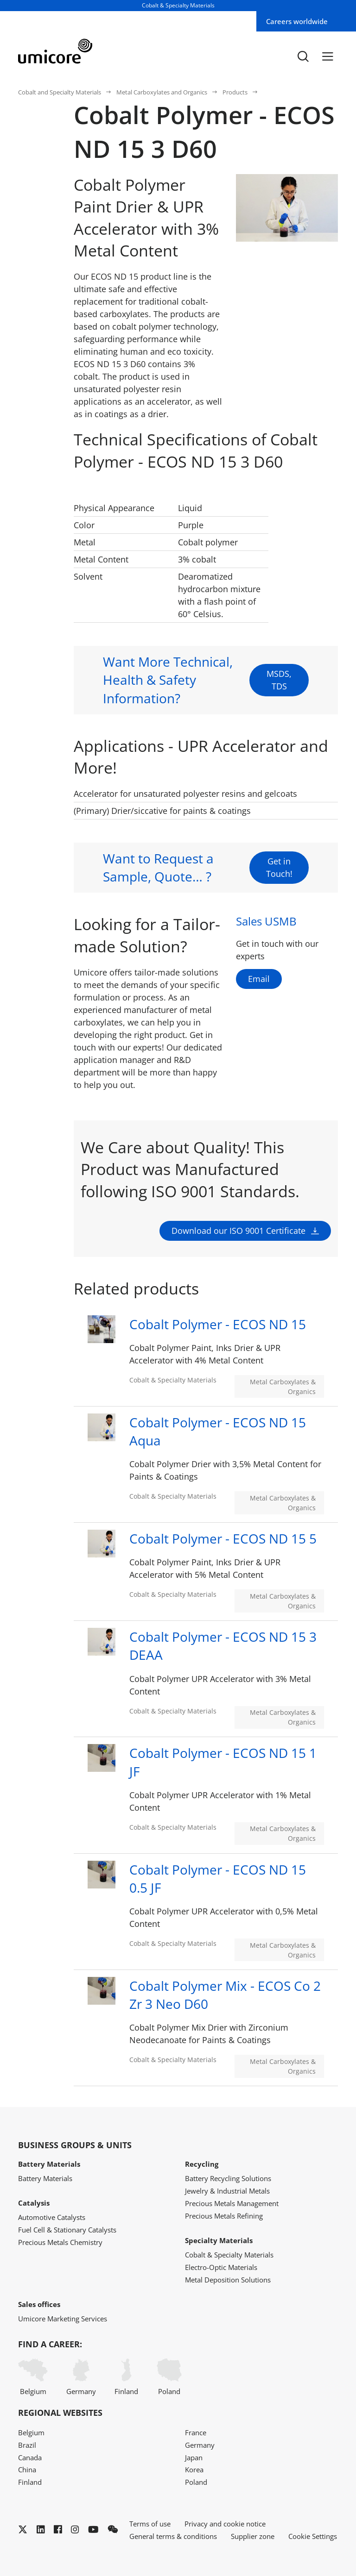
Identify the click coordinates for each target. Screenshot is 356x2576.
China (27, 2469)
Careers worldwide (297, 21)
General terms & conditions (173, 2536)
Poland (169, 2377)
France (195, 2432)
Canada (30, 2457)
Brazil (27, 2445)
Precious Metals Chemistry (60, 2242)
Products (235, 92)
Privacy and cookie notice (225, 2523)
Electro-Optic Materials (221, 2267)
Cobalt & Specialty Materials (229, 2254)
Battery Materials (45, 2178)
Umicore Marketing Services (62, 2318)
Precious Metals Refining (224, 2215)
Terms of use (150, 2523)
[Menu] (328, 56)
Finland (126, 2377)
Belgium (33, 2377)
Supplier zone (252, 2536)
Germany (81, 2377)
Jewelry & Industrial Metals (227, 2190)
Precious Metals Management (232, 2203)
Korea (194, 2469)
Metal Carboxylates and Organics (161, 92)
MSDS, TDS (279, 699)
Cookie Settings (312, 2536)
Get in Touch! (279, 887)
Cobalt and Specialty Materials (59, 92)
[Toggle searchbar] (303, 56)
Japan (194, 2457)
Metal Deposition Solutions (228, 2279)
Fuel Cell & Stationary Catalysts (67, 2229)
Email (259, 978)
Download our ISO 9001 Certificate (238, 1269)
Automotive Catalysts (51, 2217)
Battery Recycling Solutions (228, 2178)
